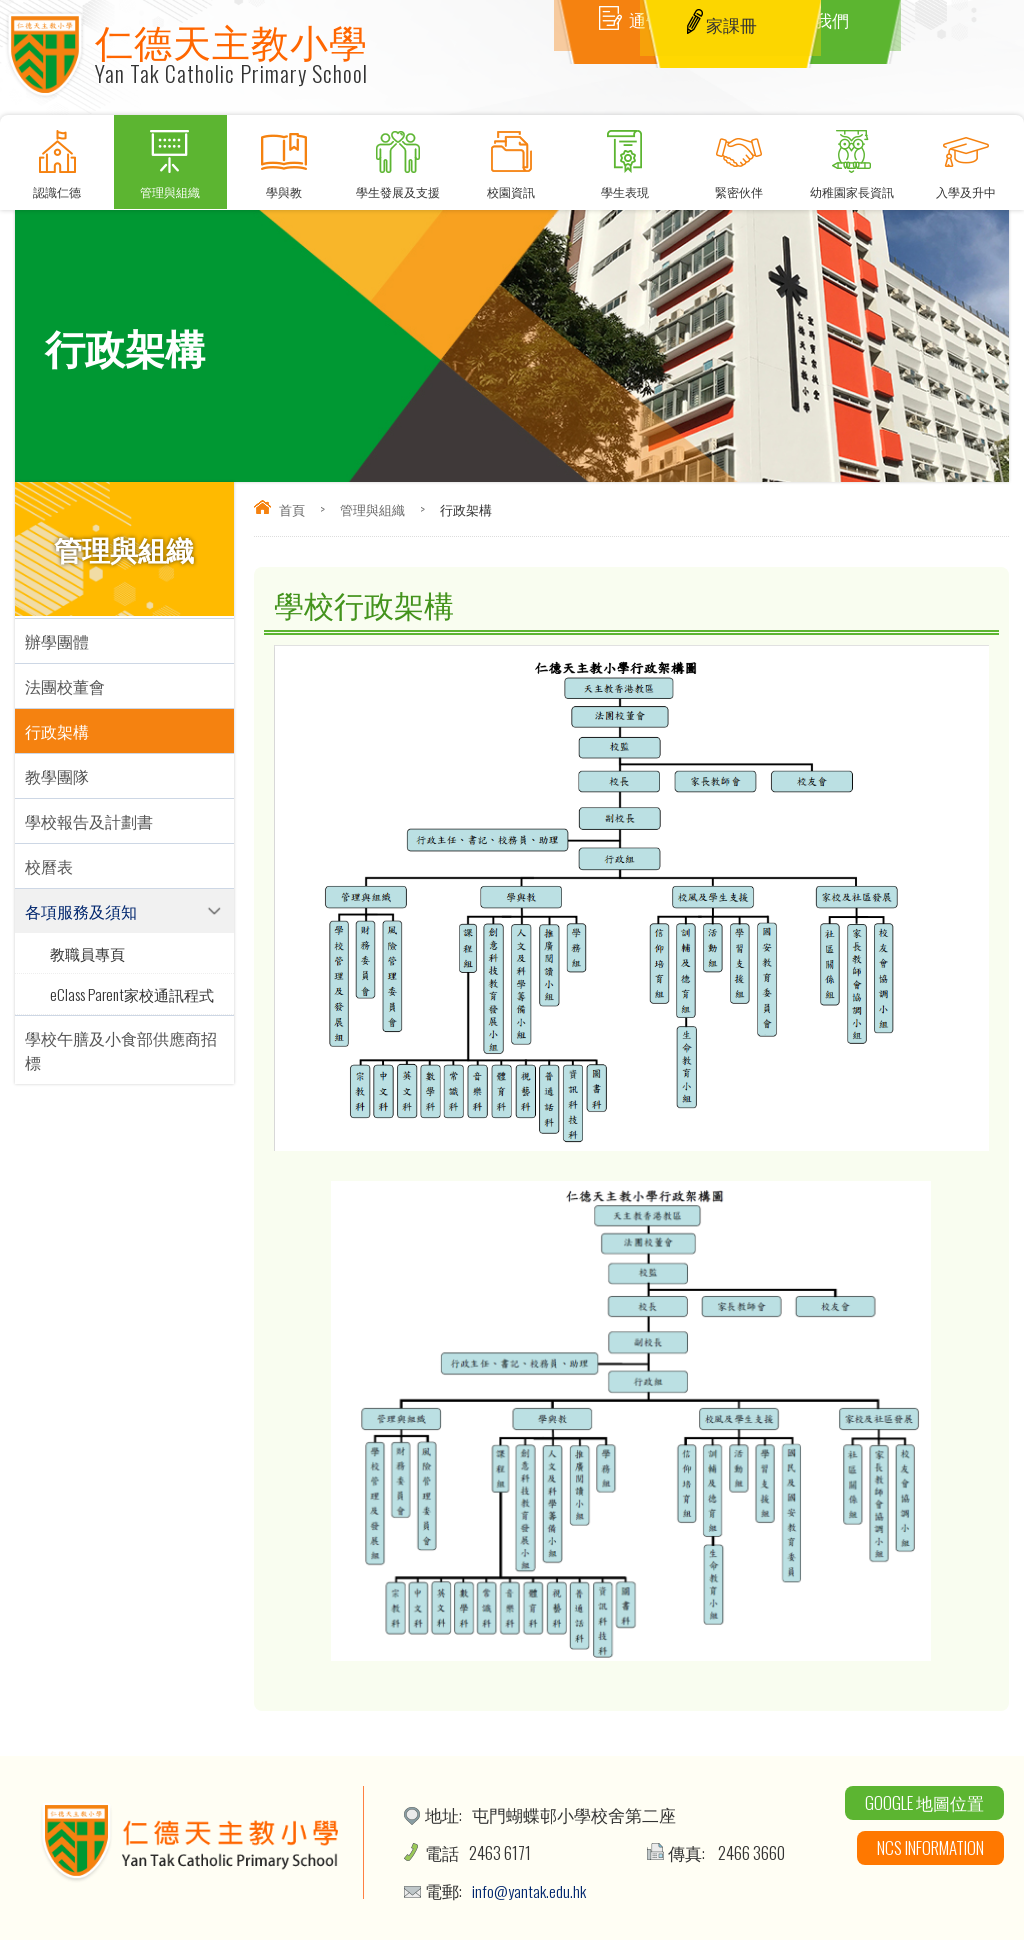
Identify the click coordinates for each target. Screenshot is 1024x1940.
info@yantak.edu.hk (530, 1890)
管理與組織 (171, 157)
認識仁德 (57, 157)
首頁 (292, 509)
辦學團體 (57, 641)
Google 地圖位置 (924, 1802)
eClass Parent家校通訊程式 (132, 994)
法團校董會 (65, 686)
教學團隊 (57, 776)
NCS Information (930, 1847)
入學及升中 (966, 157)
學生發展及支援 (398, 157)
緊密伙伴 (739, 157)
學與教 (284, 157)
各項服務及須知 (81, 911)
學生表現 (625, 157)
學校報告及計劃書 (89, 821)
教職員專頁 (87, 953)
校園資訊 (512, 157)
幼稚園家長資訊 (853, 157)
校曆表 (49, 866)
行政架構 (57, 731)
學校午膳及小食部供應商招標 (121, 1050)
